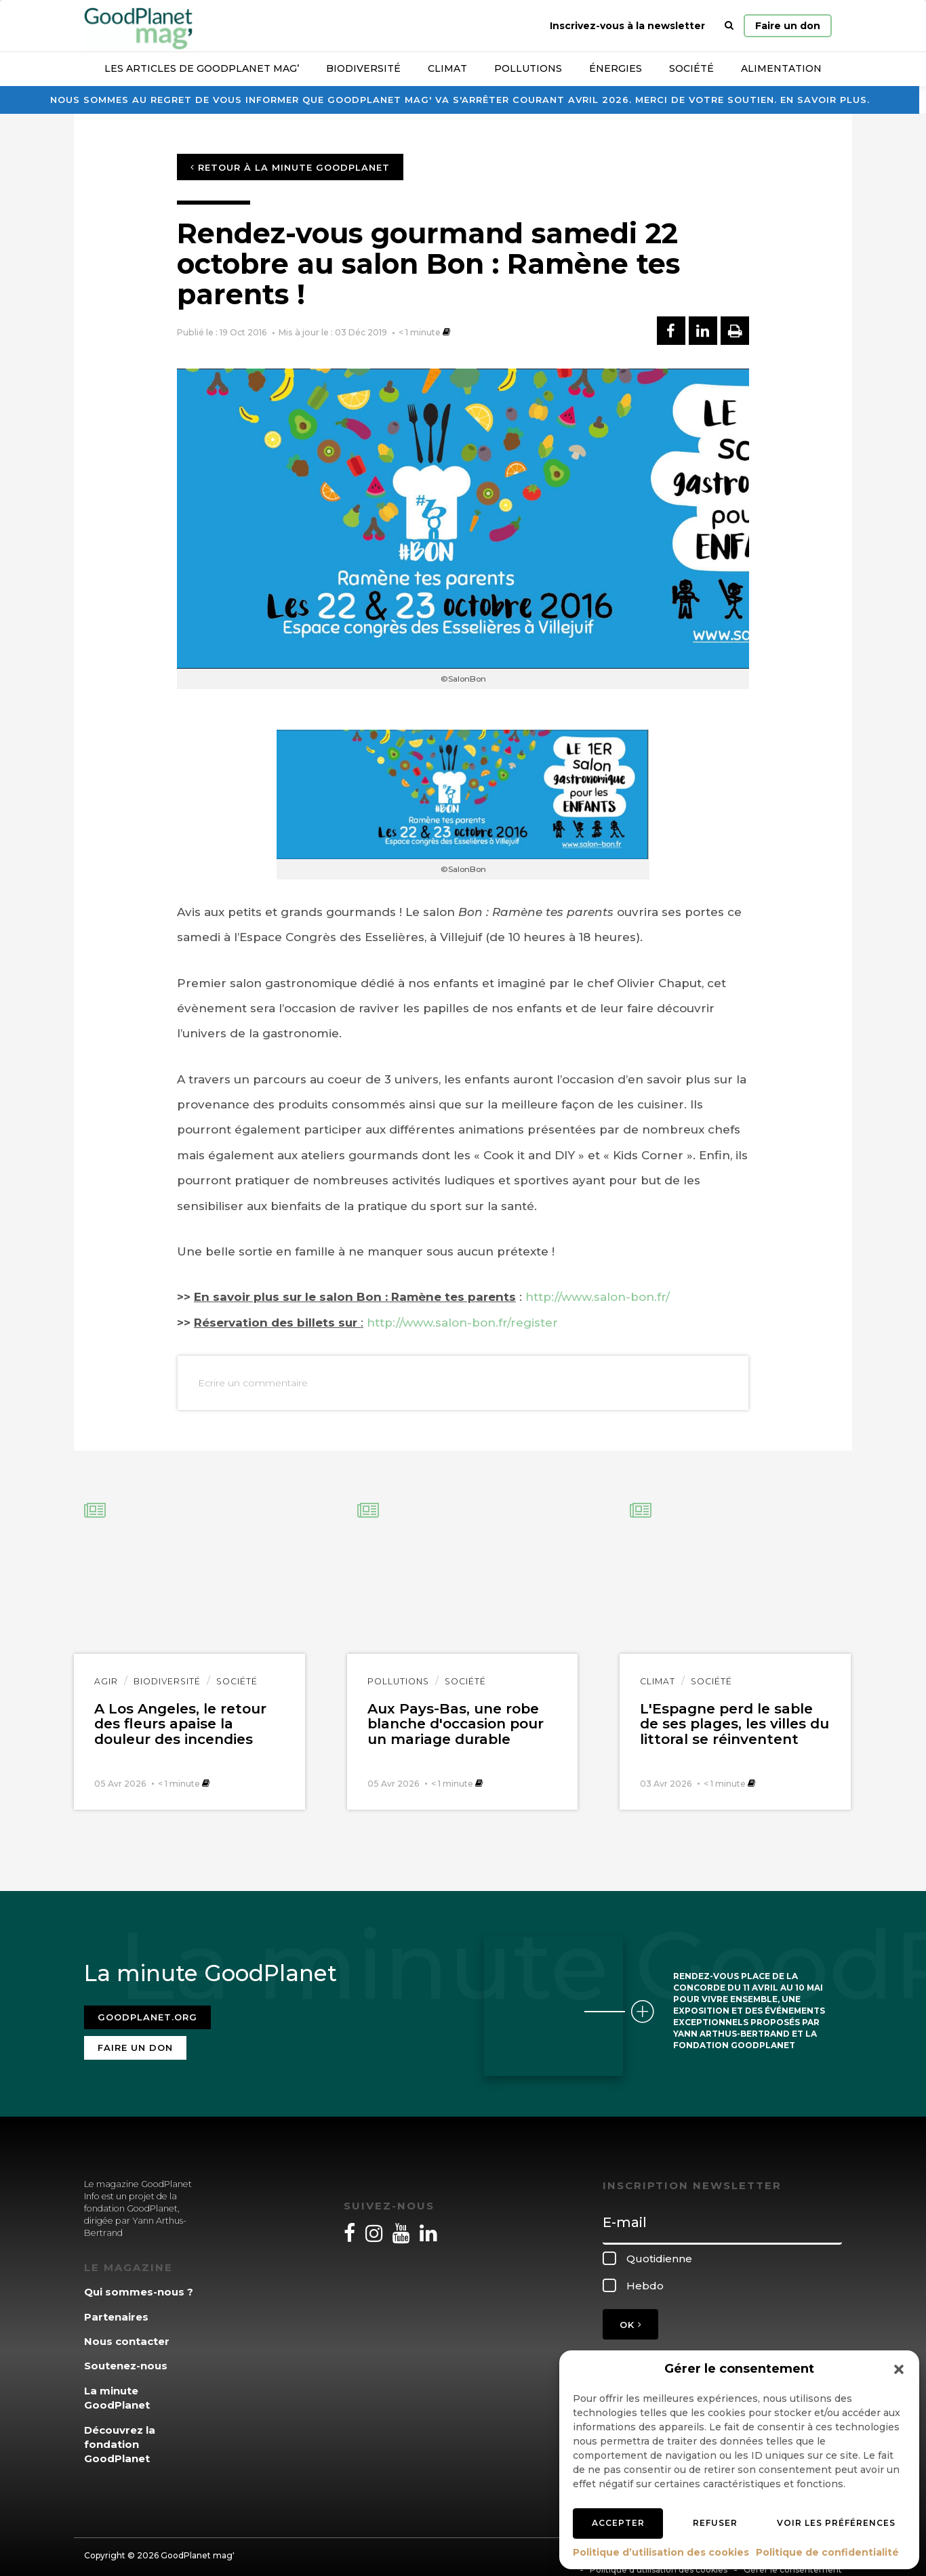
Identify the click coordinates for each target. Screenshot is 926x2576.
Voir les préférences (836, 2523)
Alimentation (781, 68)
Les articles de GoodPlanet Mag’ (201, 68)
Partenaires (116, 2305)
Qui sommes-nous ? (138, 2280)
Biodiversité (363, 68)
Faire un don (787, 26)
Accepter (618, 2523)
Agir (106, 1681)
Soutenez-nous (125, 2354)
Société (691, 68)
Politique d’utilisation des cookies (661, 2552)
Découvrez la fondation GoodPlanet (119, 2433)
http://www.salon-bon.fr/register (462, 1322)
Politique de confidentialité (827, 2552)
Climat (447, 68)
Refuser (715, 2523)
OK (630, 2313)
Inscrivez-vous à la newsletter (627, 26)
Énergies (615, 68)
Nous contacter (126, 2329)
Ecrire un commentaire (253, 1383)
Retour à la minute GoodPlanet (290, 167)
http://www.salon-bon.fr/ (597, 1297)
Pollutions (528, 68)
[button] (899, 2369)
